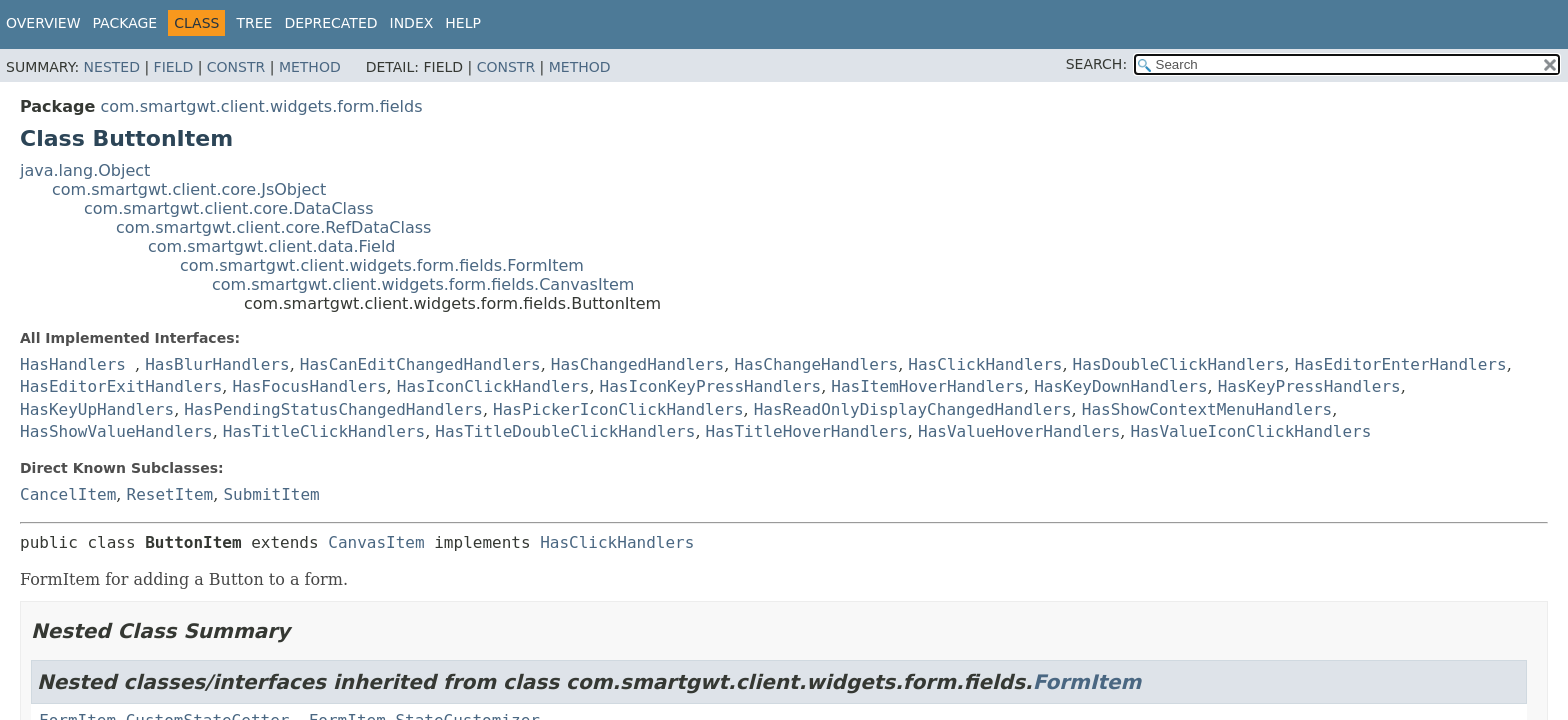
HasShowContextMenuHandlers (1207, 409)
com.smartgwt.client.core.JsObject (189, 189)
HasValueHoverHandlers (1019, 431)
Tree (254, 23)
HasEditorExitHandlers (121, 386)
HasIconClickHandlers (493, 386)
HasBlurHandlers (217, 364)
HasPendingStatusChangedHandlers (333, 409)
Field (174, 67)
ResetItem (170, 494)
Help (463, 23)
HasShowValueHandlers (116, 431)
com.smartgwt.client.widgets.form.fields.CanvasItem (423, 284)
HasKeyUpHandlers (97, 409)
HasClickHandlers (985, 364)
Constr (236, 67)
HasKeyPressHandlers (1309, 386)
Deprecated (330, 23)
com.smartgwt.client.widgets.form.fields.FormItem (382, 265)
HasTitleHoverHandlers (807, 431)
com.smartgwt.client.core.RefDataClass (273, 227)
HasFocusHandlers (309, 386)
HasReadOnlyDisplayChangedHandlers (913, 409)
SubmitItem (271, 494)
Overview (43, 23)
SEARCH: (1096, 64)
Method (310, 67)
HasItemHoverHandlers (927, 386)
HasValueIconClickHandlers (1251, 431)
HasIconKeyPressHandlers (711, 386)
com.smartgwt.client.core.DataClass (229, 208)
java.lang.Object (85, 170)
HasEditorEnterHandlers (1401, 364)
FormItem (1087, 682)
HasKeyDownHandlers (1120, 386)
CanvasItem (376, 542)
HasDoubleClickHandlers (1179, 364)
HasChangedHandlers (637, 364)
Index (412, 23)
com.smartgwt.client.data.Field (272, 246)
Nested (112, 67)
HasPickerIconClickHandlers (618, 409)
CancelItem (68, 494)
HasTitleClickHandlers (324, 431)
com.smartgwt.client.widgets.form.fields (261, 106)
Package (125, 23)
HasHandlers (73, 364)
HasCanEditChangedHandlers (420, 364)
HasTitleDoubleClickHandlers (565, 431)
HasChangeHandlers (816, 364)
